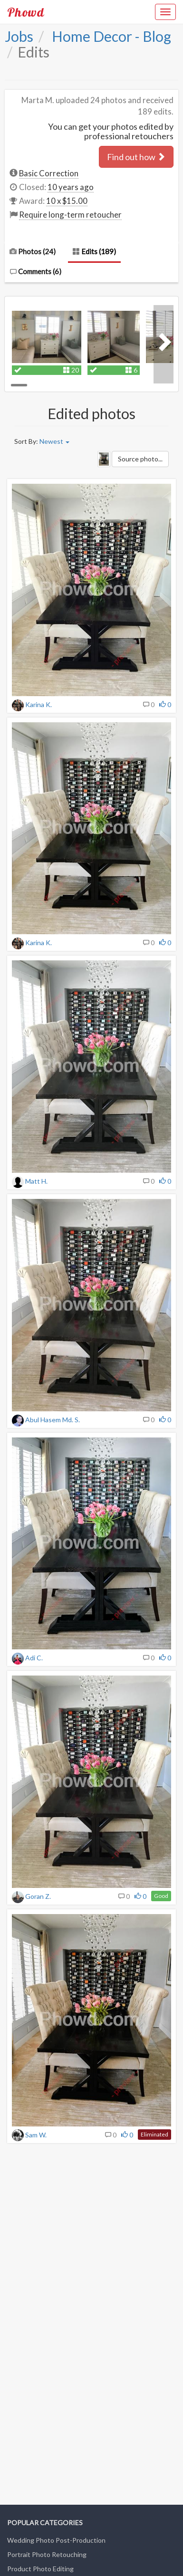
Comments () (35, 271)
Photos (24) (33, 251)
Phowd (25, 11)
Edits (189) (94, 251)
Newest (54, 441)
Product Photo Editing (40, 2569)
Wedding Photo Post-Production (56, 2540)
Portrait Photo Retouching (47, 2554)
